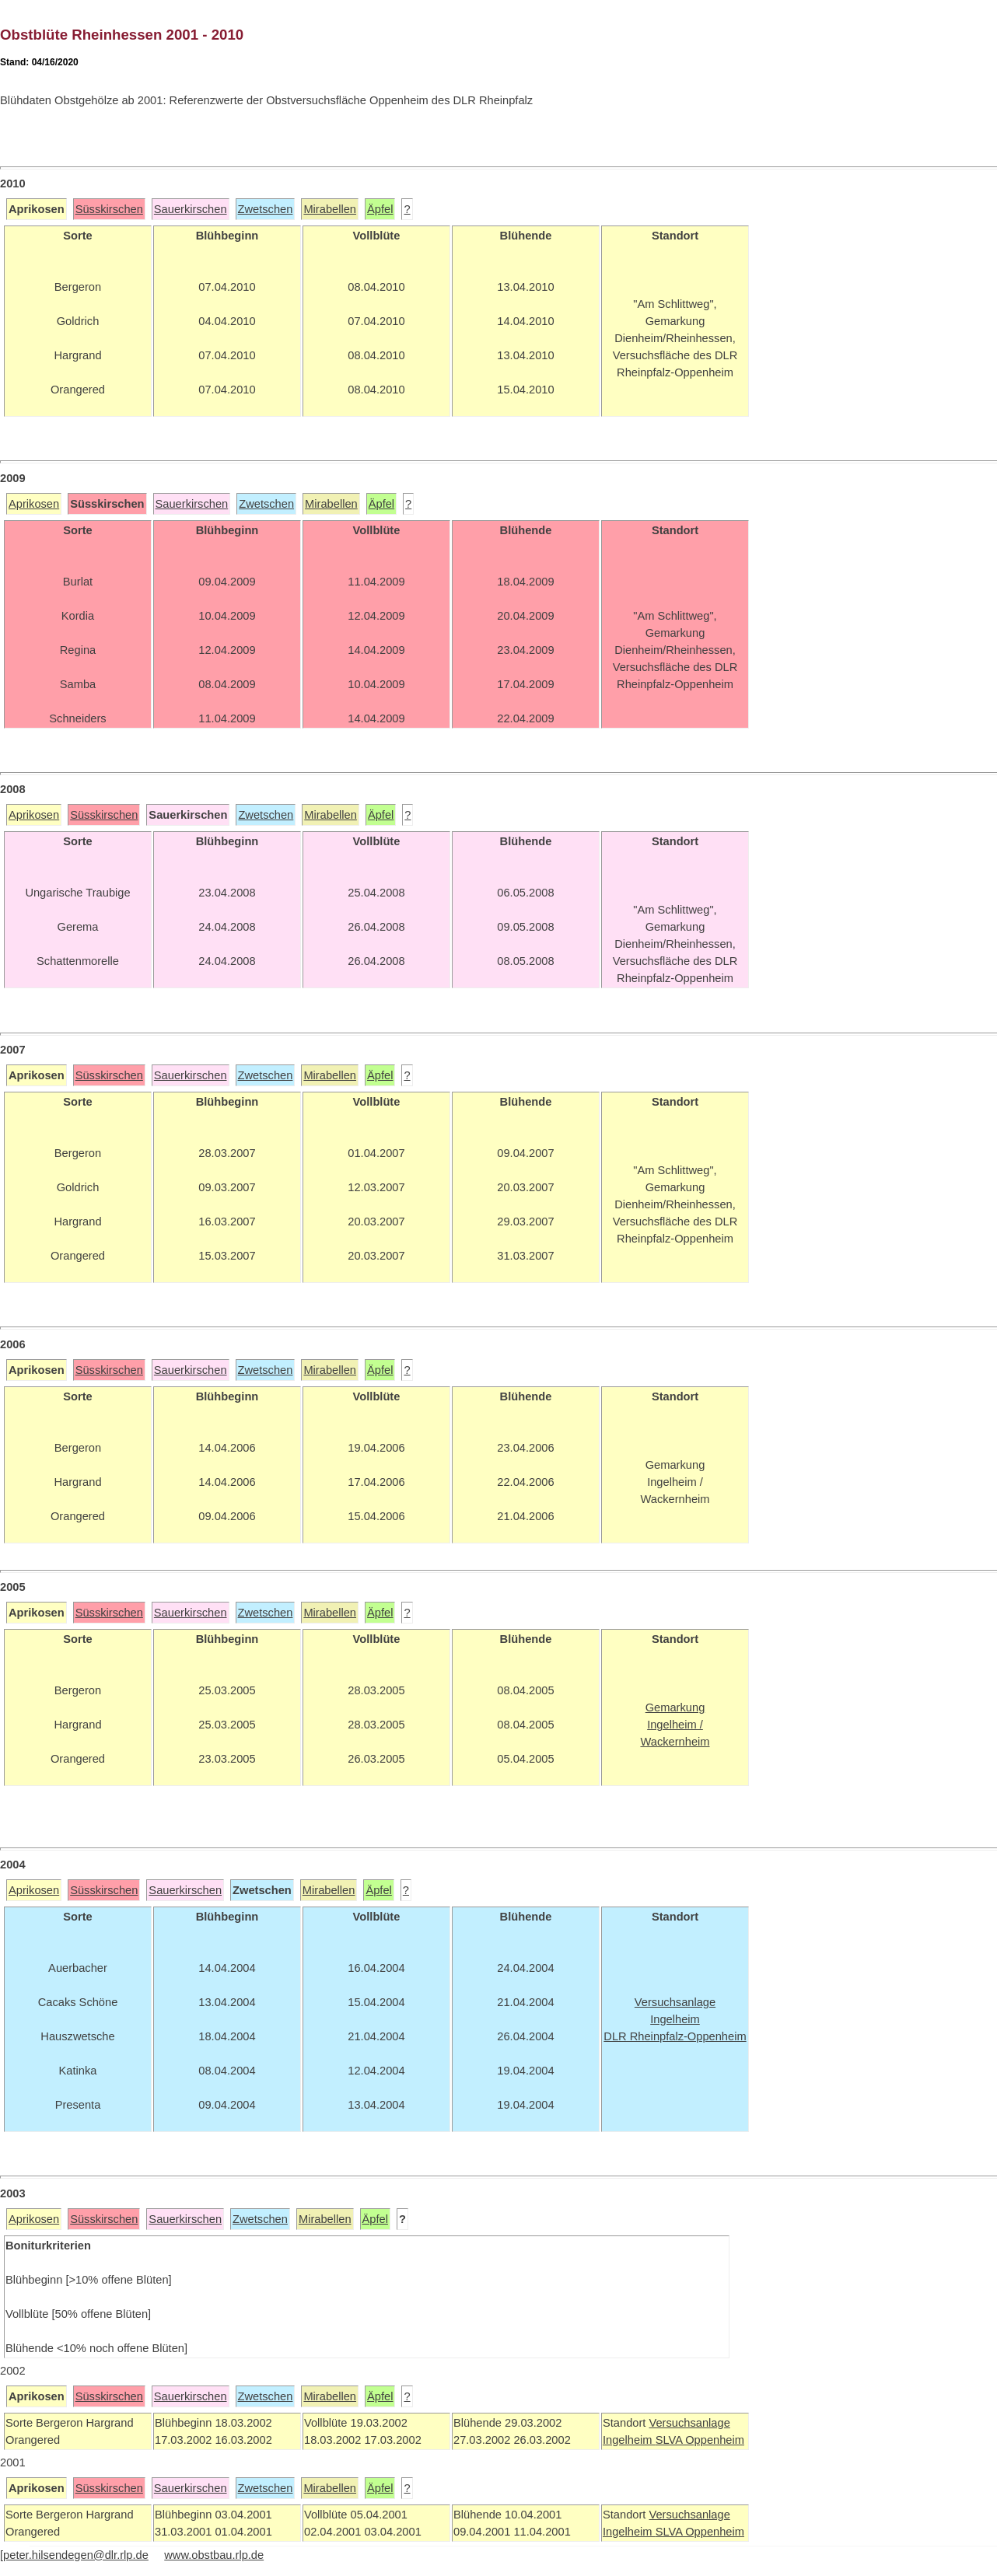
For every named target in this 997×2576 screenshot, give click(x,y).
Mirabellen (329, 209)
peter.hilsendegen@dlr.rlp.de (76, 2555)
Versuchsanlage (689, 2423)
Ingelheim (629, 2440)
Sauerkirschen (190, 209)
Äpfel (380, 209)
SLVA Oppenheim (700, 2440)
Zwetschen (265, 209)
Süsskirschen (109, 209)
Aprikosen (34, 504)
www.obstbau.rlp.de (214, 2555)
